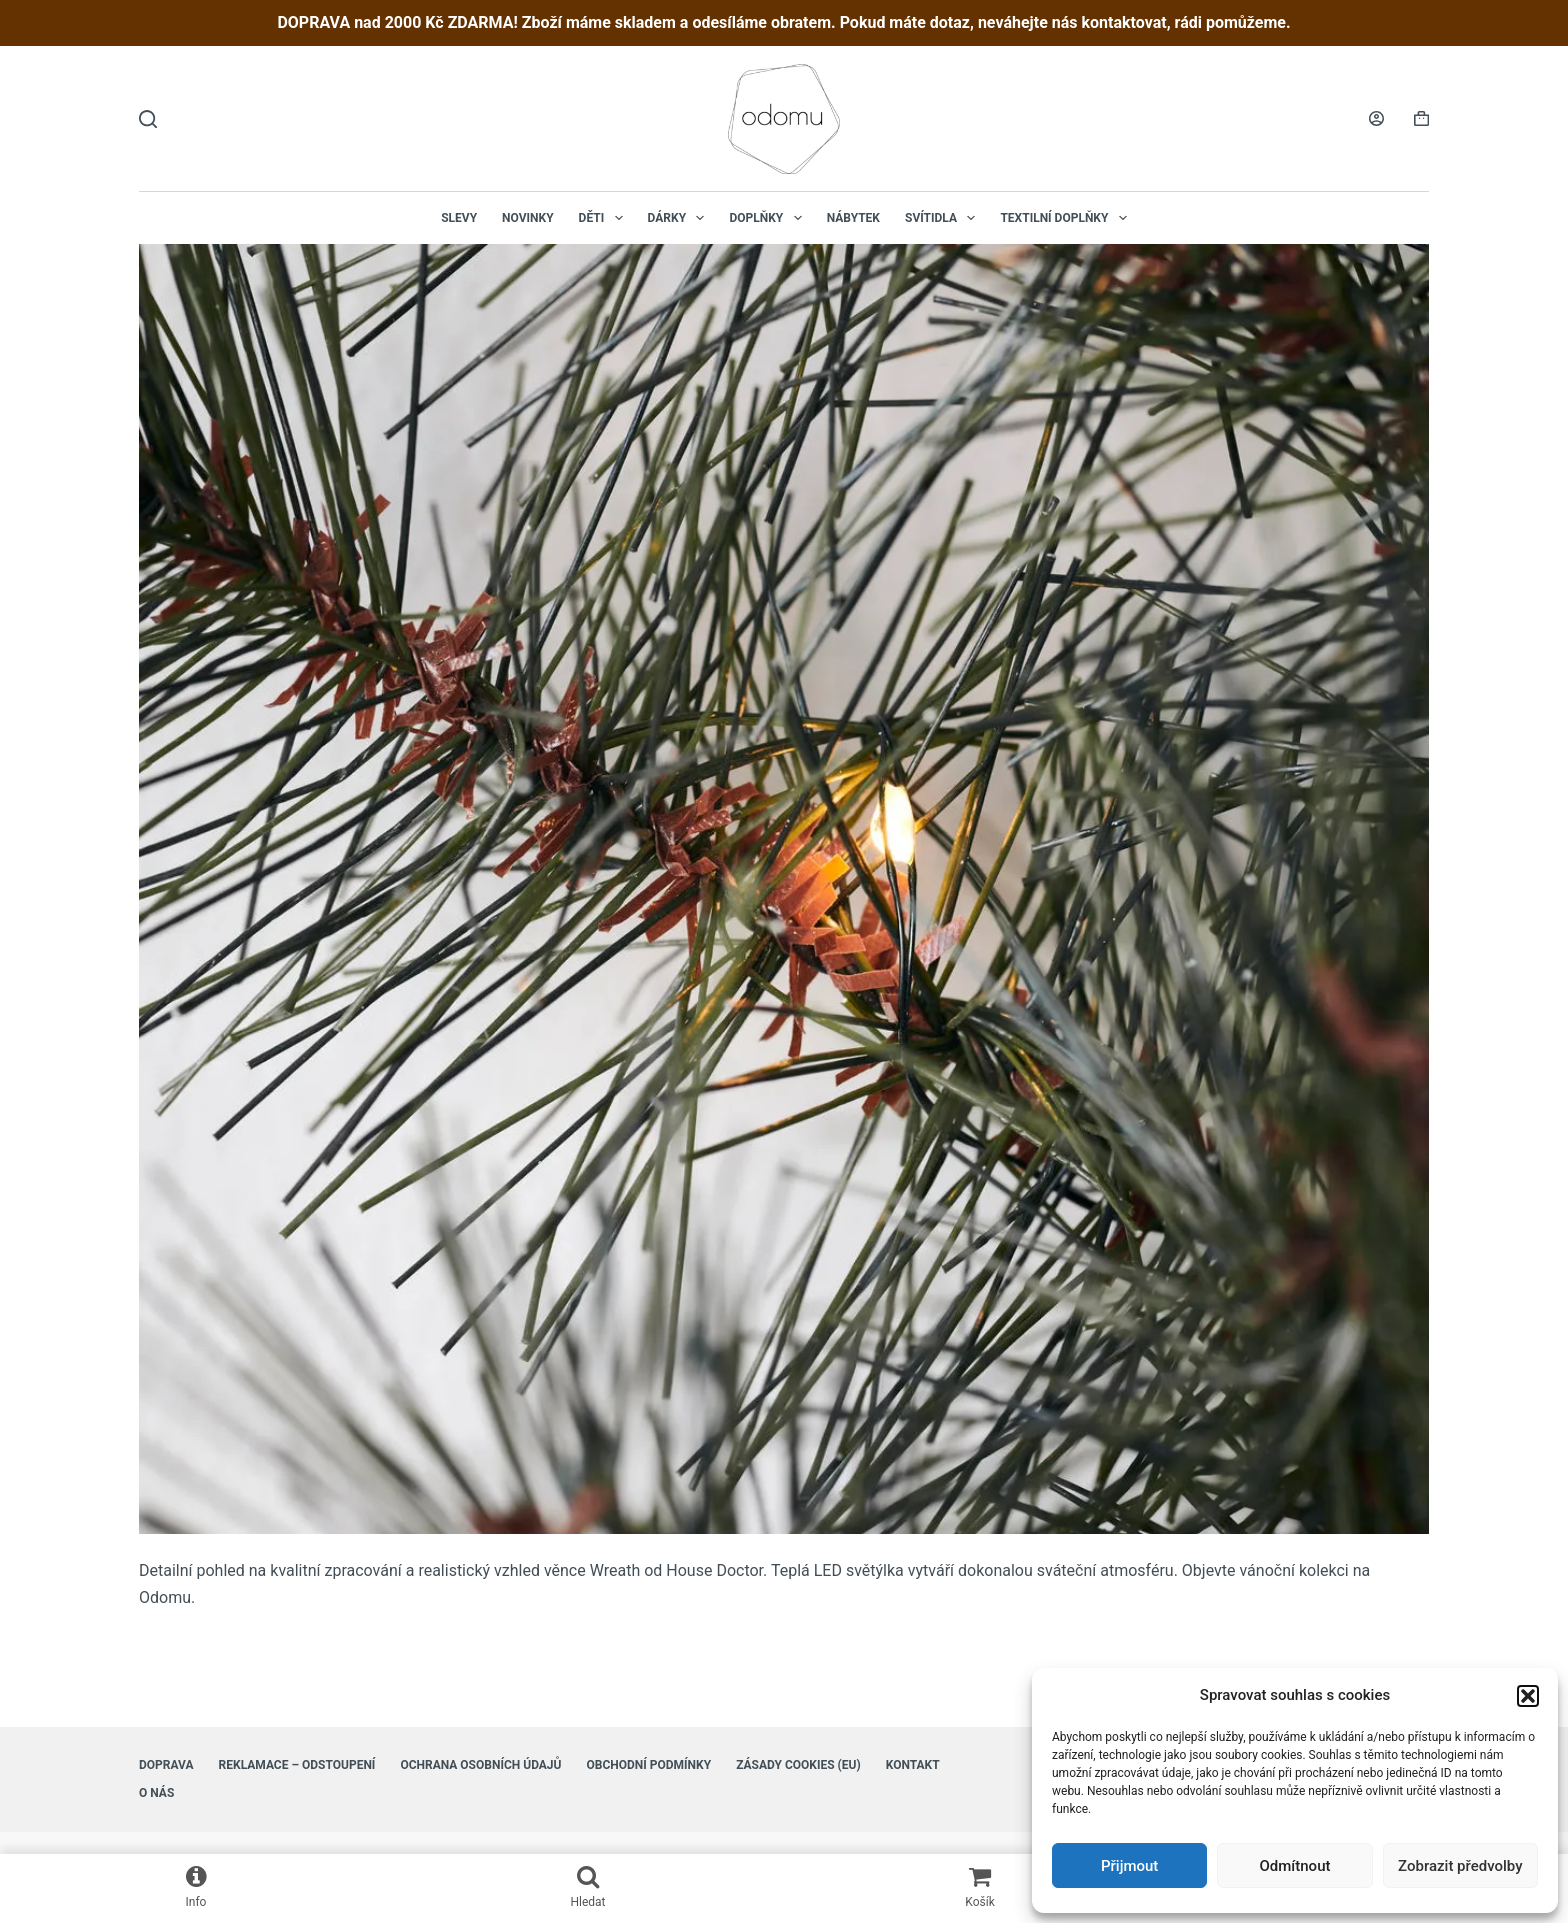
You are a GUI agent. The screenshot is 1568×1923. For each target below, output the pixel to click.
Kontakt (913, 1765)
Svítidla (944, 218)
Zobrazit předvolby (1460, 1866)
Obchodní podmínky (648, 1765)
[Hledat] (148, 119)
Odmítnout (1295, 1866)
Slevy (459, 218)
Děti (605, 218)
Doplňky (769, 218)
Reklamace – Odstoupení (297, 1765)
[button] (1528, 1696)
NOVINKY (528, 218)
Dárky (680, 218)
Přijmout (1129, 1866)
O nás (156, 1793)
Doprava (166, 1765)
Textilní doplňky (1067, 218)
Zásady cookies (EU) (798, 1765)
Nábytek (853, 218)
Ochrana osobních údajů (480, 1765)
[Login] (1376, 118)
